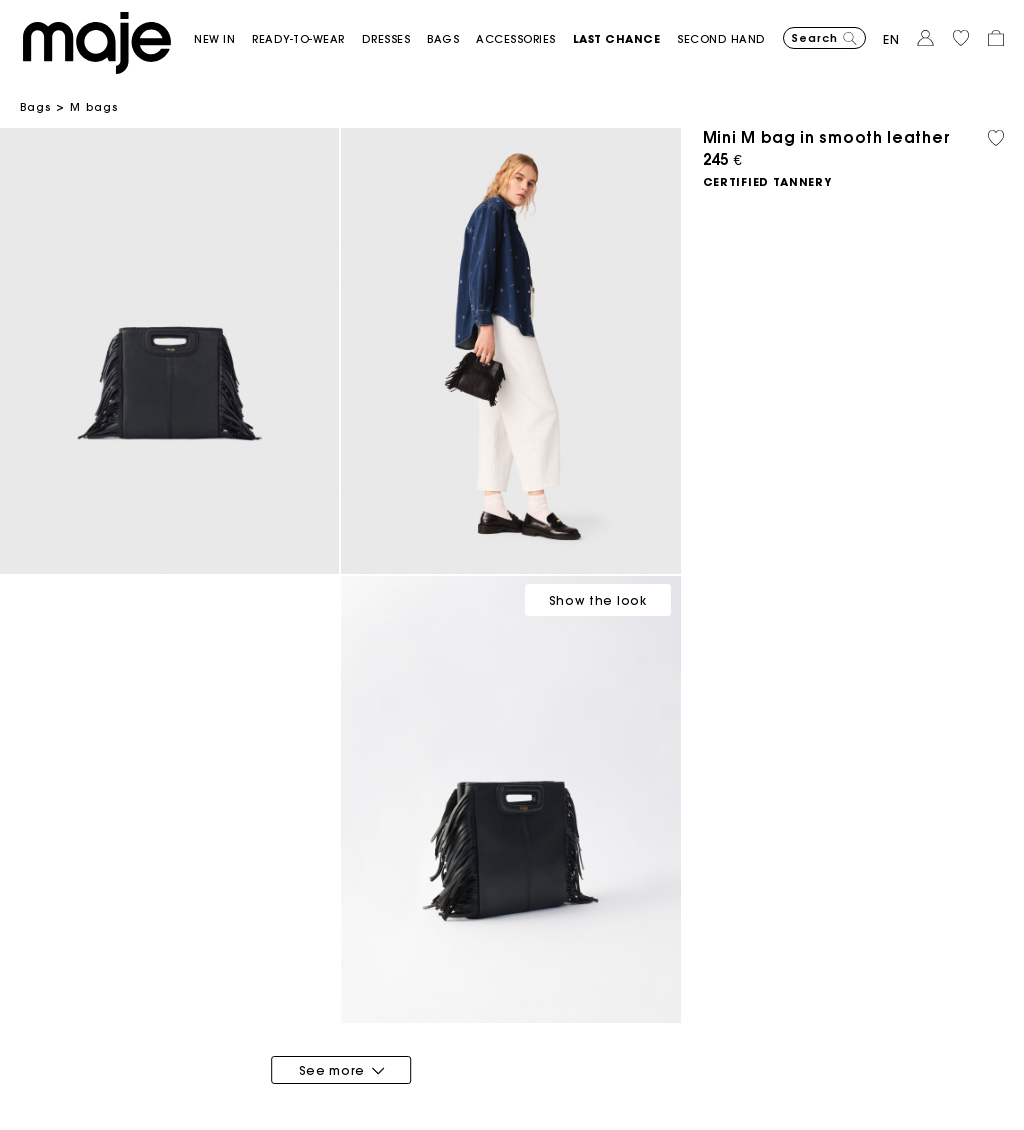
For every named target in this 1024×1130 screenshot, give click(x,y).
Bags (35, 107)
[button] (223, 39)
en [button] (891, 39)
